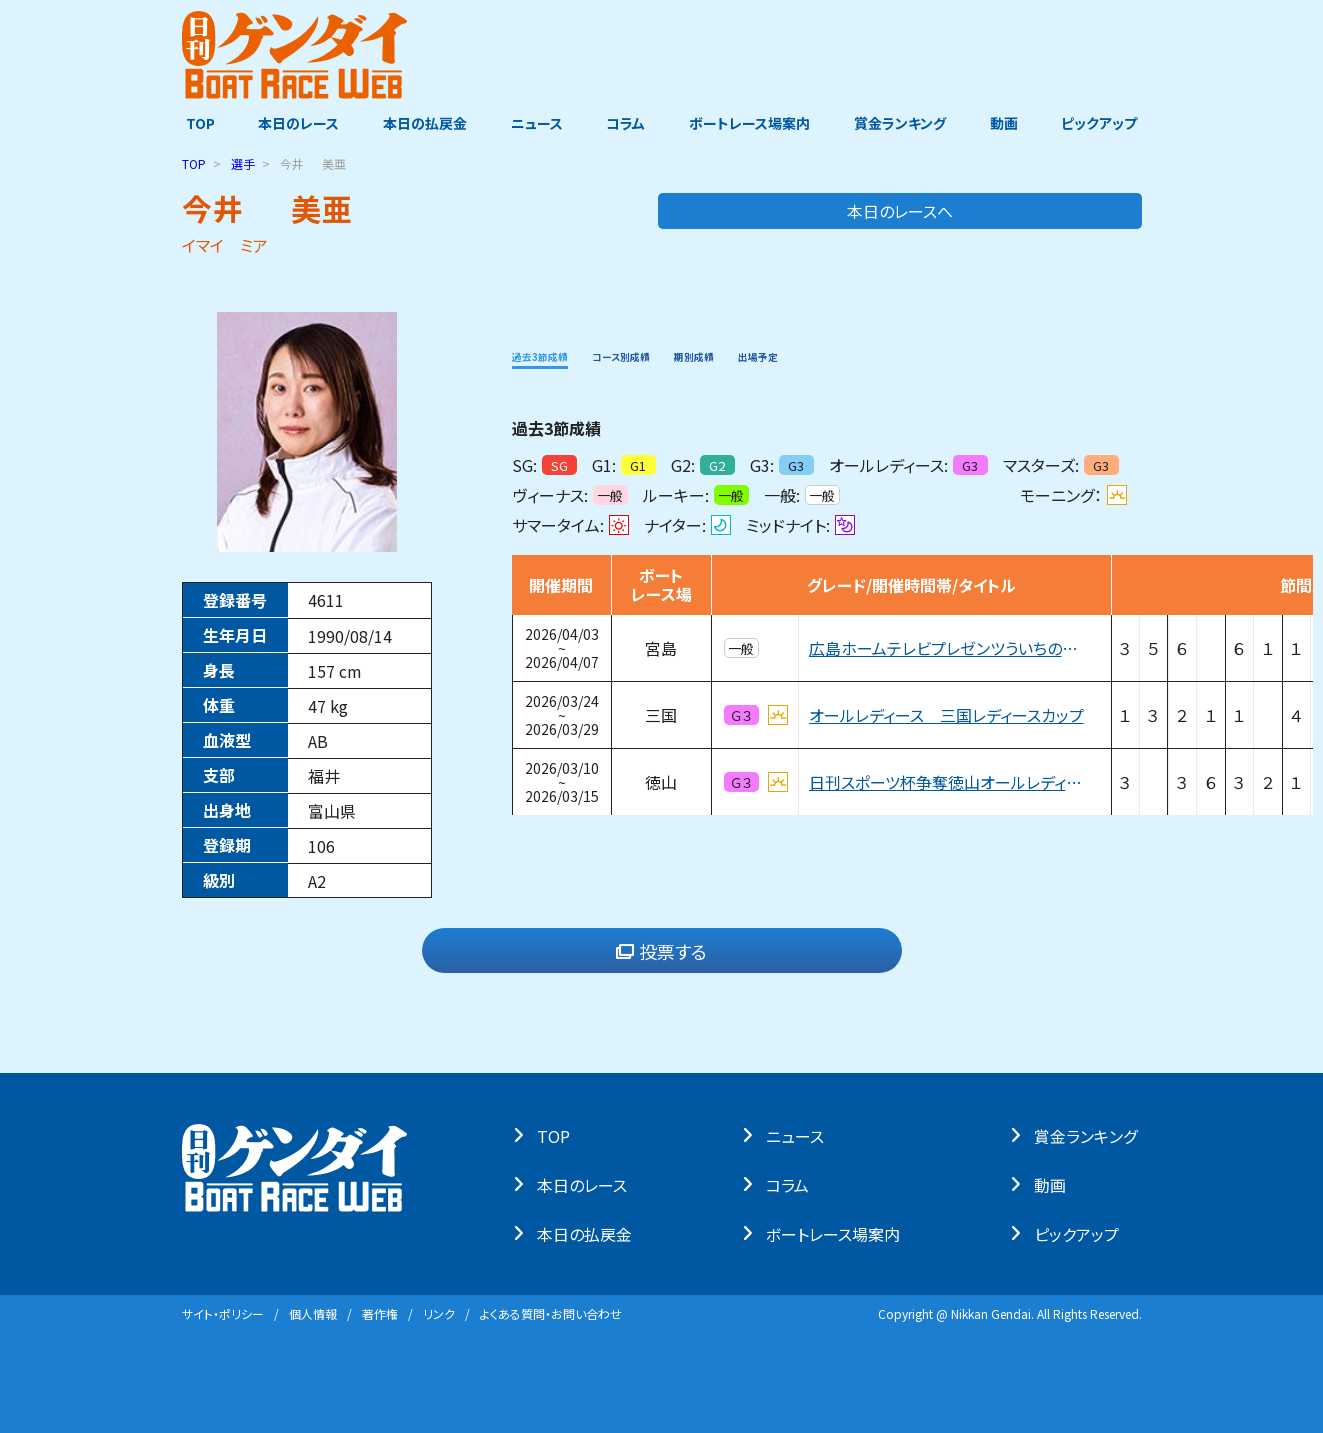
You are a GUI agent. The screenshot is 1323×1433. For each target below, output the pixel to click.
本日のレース (295, 123)
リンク (439, 1313)
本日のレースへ (1062, 211)
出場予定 (863, 354)
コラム (626, 123)
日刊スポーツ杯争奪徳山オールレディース (949, 782)
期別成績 (775, 354)
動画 (1007, 123)
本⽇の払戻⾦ (588, 1233)
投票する (661, 951)
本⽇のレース (586, 1184)
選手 (243, 163)
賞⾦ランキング (1089, 1135)
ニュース (536, 123)
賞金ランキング (902, 123)
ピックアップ (1104, 123)
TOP (196, 123)
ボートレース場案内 (750, 123)
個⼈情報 (313, 1313)
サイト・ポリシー (223, 1313)
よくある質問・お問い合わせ (551, 1313)
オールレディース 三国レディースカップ (946, 715)
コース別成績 (672, 354)
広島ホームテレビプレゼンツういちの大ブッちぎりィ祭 (949, 648)
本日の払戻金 (423, 123)
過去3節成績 (556, 354)
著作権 (380, 1313)
